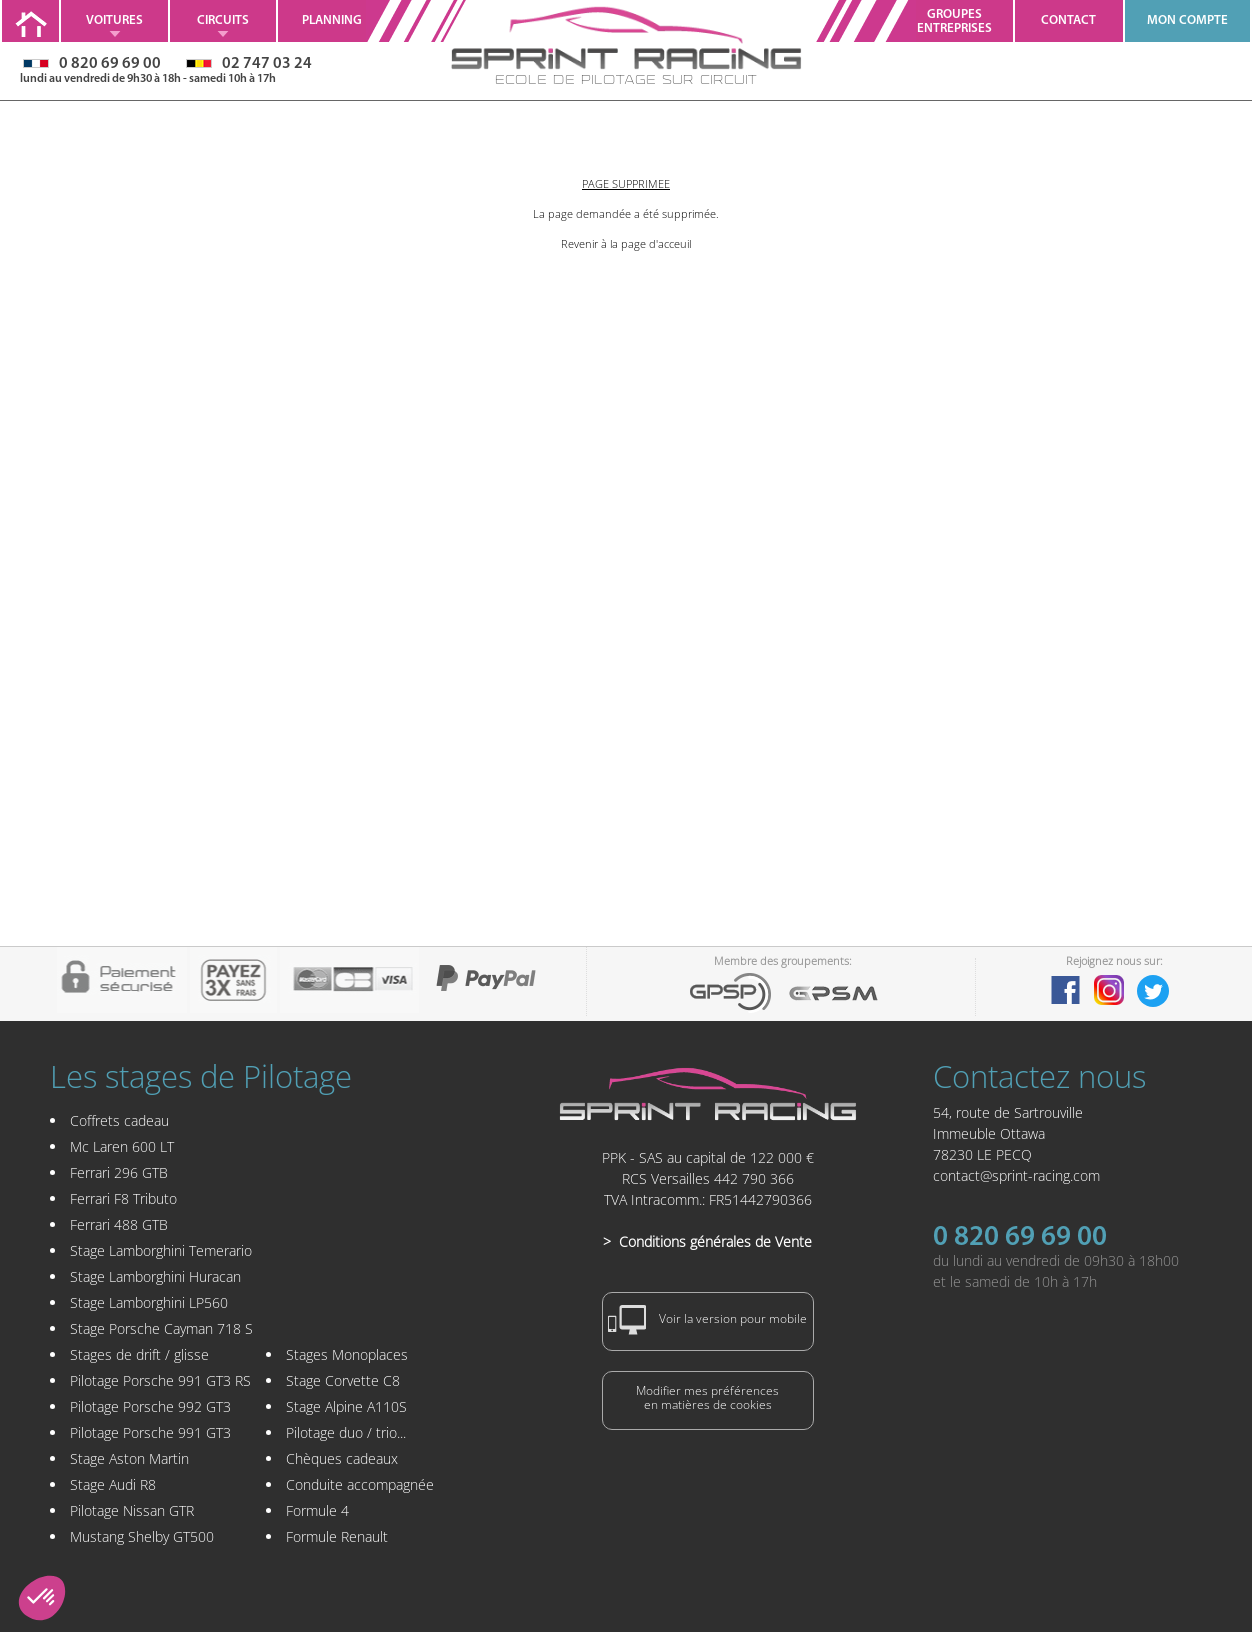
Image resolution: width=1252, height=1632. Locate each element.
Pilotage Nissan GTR (132, 1510)
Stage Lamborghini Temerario (161, 1250)
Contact (1068, 20)
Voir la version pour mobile (708, 1320)
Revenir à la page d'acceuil (626, 243)
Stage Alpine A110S (346, 1406)
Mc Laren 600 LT (122, 1146)
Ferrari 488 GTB (119, 1224)
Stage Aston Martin (129, 1458)
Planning (332, 20)
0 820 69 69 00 (1020, 1238)
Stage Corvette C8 (343, 1380)
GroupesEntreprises (954, 21)
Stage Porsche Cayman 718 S (161, 1328)
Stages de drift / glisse (139, 1354)
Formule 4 (317, 1510)
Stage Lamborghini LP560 (149, 1302)
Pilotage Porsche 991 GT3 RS (160, 1380)
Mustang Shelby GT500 (142, 1536)
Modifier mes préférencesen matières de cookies (707, 1397)
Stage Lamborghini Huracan (155, 1276)
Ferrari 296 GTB (119, 1172)
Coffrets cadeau (119, 1120)
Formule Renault (337, 1536)
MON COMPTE (1187, 20)
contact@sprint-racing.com (1016, 1175)
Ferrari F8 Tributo (123, 1198)
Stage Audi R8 (113, 1484)
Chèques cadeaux (342, 1458)
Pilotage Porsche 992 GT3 (150, 1406)
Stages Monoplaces (347, 1354)
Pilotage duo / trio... (346, 1432)
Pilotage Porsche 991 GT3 (150, 1432)
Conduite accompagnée (360, 1484)
